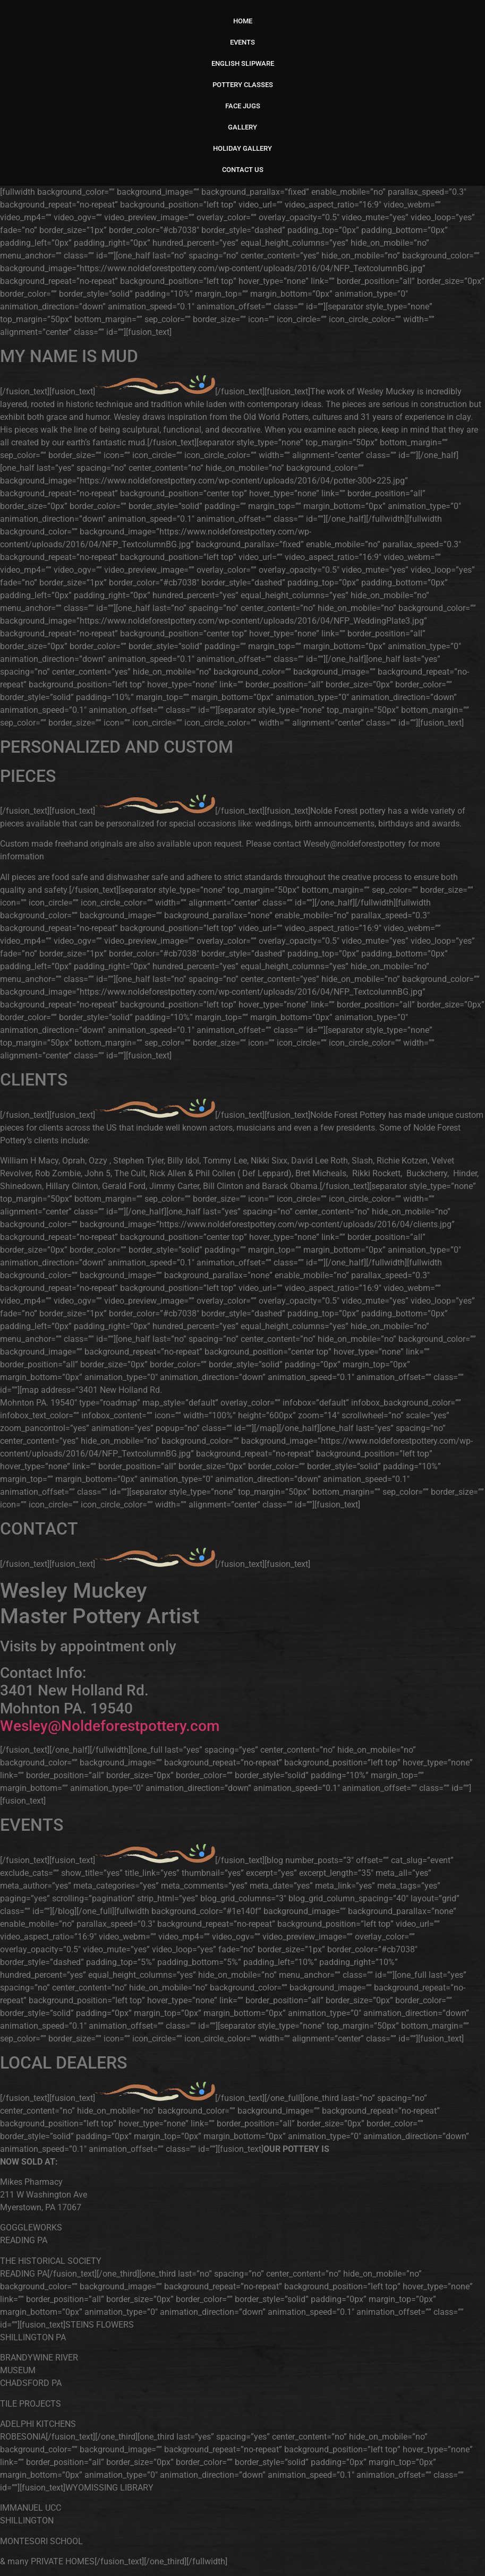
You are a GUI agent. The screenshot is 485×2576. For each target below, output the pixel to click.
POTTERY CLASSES (242, 85)
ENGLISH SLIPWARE (242, 63)
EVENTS (242, 42)
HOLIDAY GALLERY (242, 148)
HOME (242, 21)
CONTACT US (242, 170)
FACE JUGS (242, 106)
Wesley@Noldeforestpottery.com (109, 1726)
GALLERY (242, 127)
